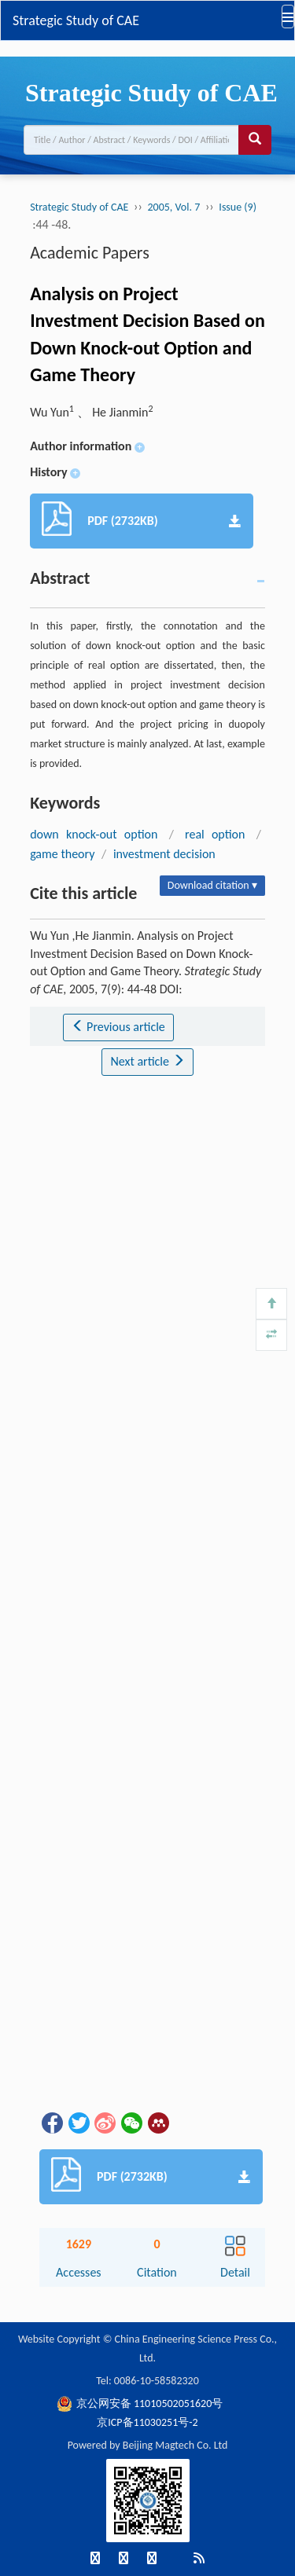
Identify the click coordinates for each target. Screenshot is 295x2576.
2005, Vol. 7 (173, 207)
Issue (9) (237, 207)
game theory (62, 853)
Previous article (118, 1026)
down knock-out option (93, 834)
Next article (147, 1061)
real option (215, 834)
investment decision (164, 853)
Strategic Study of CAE (76, 20)
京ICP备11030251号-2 (147, 2422)
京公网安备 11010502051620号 (140, 2403)
